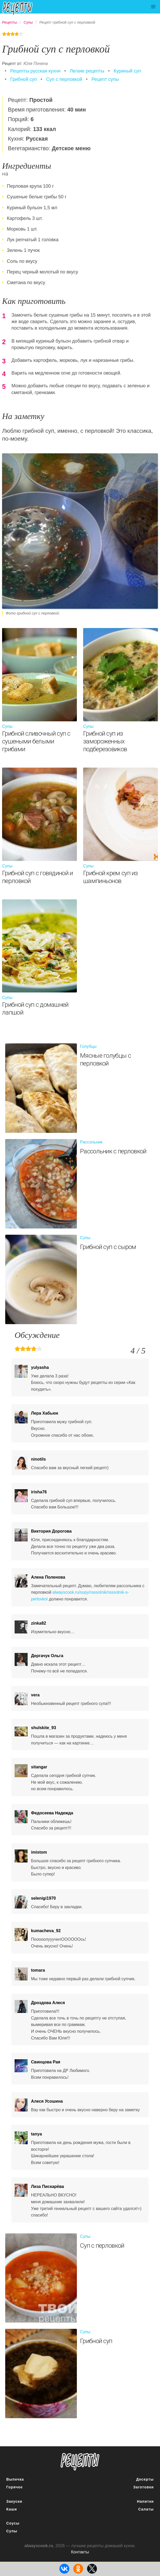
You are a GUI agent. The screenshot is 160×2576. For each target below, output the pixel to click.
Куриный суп (127, 71)
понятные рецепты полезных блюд (80, 2462)
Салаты (146, 2509)
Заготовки (143, 2487)
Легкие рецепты (87, 71)
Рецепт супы (105, 79)
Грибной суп (23, 79)
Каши (11, 2509)
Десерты (145, 2479)
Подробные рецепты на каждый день (21, 8)
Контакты (80, 2552)
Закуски (14, 2501)
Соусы (13, 2523)
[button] (153, 7)
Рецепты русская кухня (35, 71)
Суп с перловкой (64, 79)
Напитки (145, 2501)
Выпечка (15, 2479)
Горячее (14, 2487)
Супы (11, 2531)
